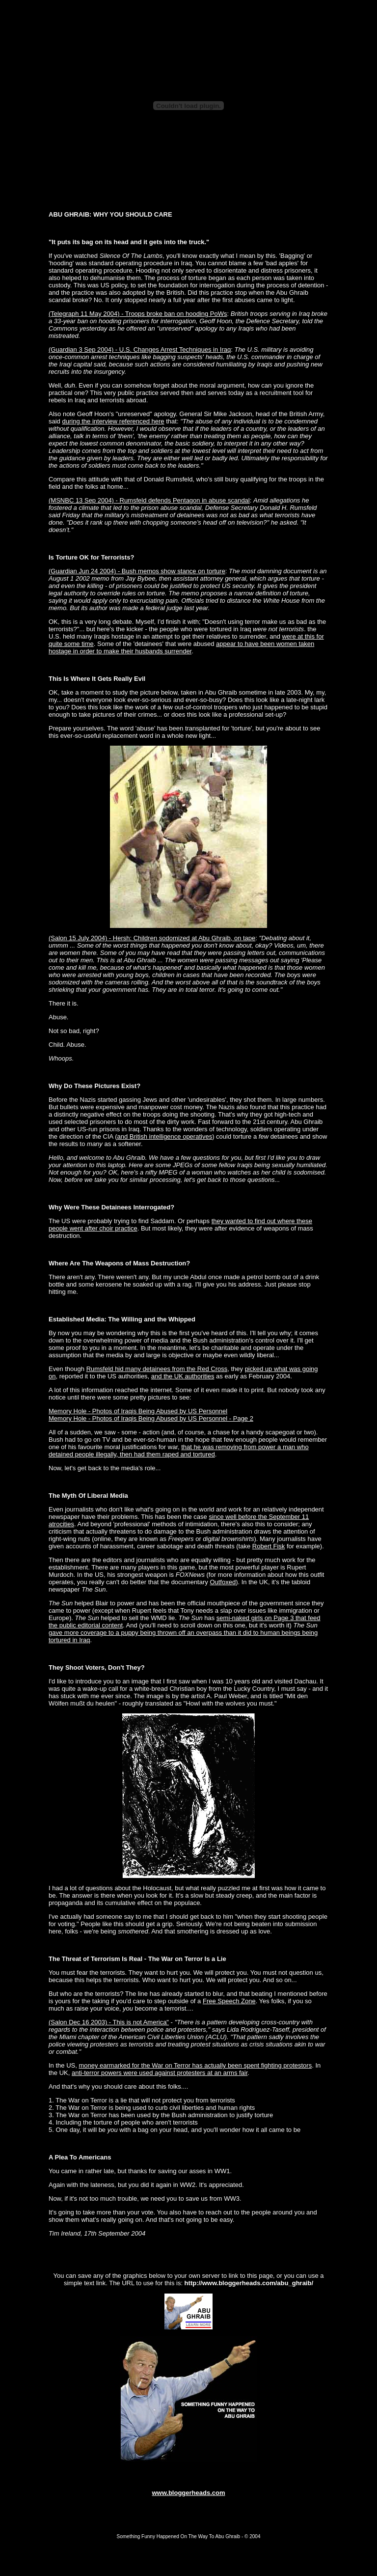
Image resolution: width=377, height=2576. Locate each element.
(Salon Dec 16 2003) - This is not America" (109, 2022)
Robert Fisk (268, 1546)
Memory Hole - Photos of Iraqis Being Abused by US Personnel (138, 1411)
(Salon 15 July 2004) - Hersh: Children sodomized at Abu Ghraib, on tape (152, 938)
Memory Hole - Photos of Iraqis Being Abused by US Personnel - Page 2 (151, 1418)
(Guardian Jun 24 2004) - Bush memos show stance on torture (137, 571)
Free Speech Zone (229, 2001)
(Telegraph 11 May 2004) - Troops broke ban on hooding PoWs (138, 313)
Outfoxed (223, 1582)
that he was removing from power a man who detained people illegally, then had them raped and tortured (179, 1450)
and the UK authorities (183, 1376)
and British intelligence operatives (164, 1136)
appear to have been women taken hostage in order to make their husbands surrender (181, 647)
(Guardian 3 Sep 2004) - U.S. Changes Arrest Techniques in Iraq (140, 349)
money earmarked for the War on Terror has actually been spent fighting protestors (195, 2065)
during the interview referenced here (113, 421)
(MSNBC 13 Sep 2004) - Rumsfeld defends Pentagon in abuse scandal (149, 500)
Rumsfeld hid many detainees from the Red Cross (157, 1368)
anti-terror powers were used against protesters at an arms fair (159, 2072)
